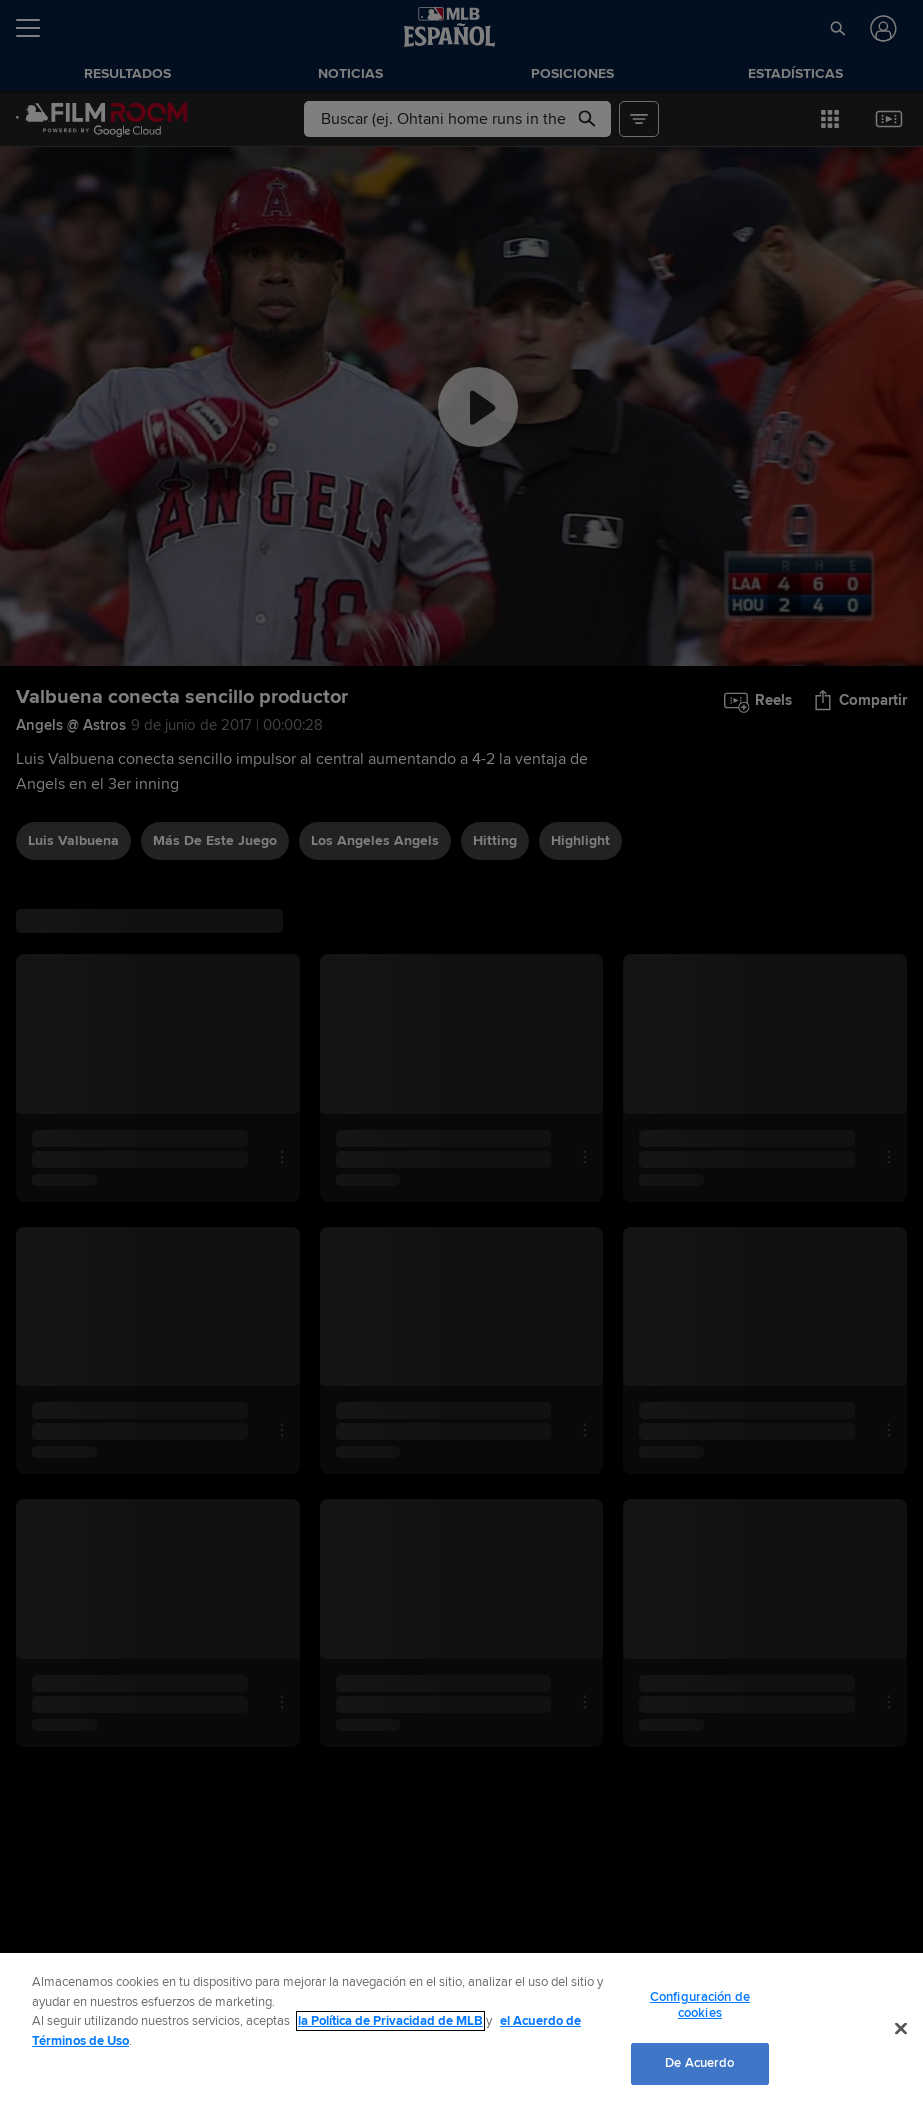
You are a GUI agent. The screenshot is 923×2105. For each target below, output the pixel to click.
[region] (461, 2029)
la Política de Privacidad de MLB (390, 2021)
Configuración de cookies (700, 2005)
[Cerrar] (901, 2029)
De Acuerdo (699, 2063)
